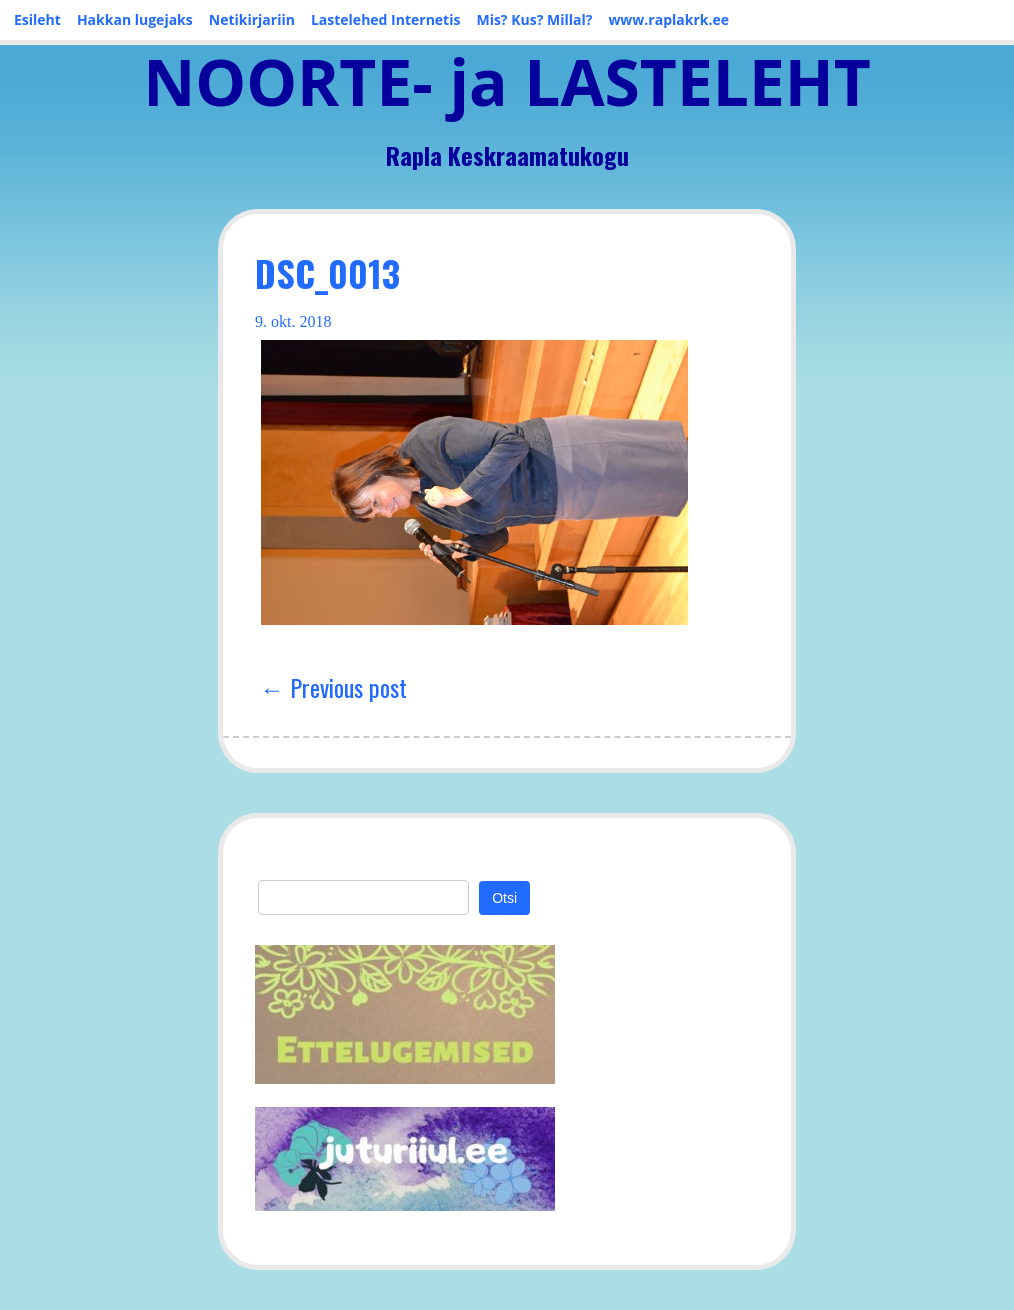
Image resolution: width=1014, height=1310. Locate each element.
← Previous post (333, 687)
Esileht (37, 19)
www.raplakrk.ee (668, 19)
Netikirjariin (252, 19)
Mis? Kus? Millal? (534, 19)
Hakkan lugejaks (135, 19)
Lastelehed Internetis (386, 19)
